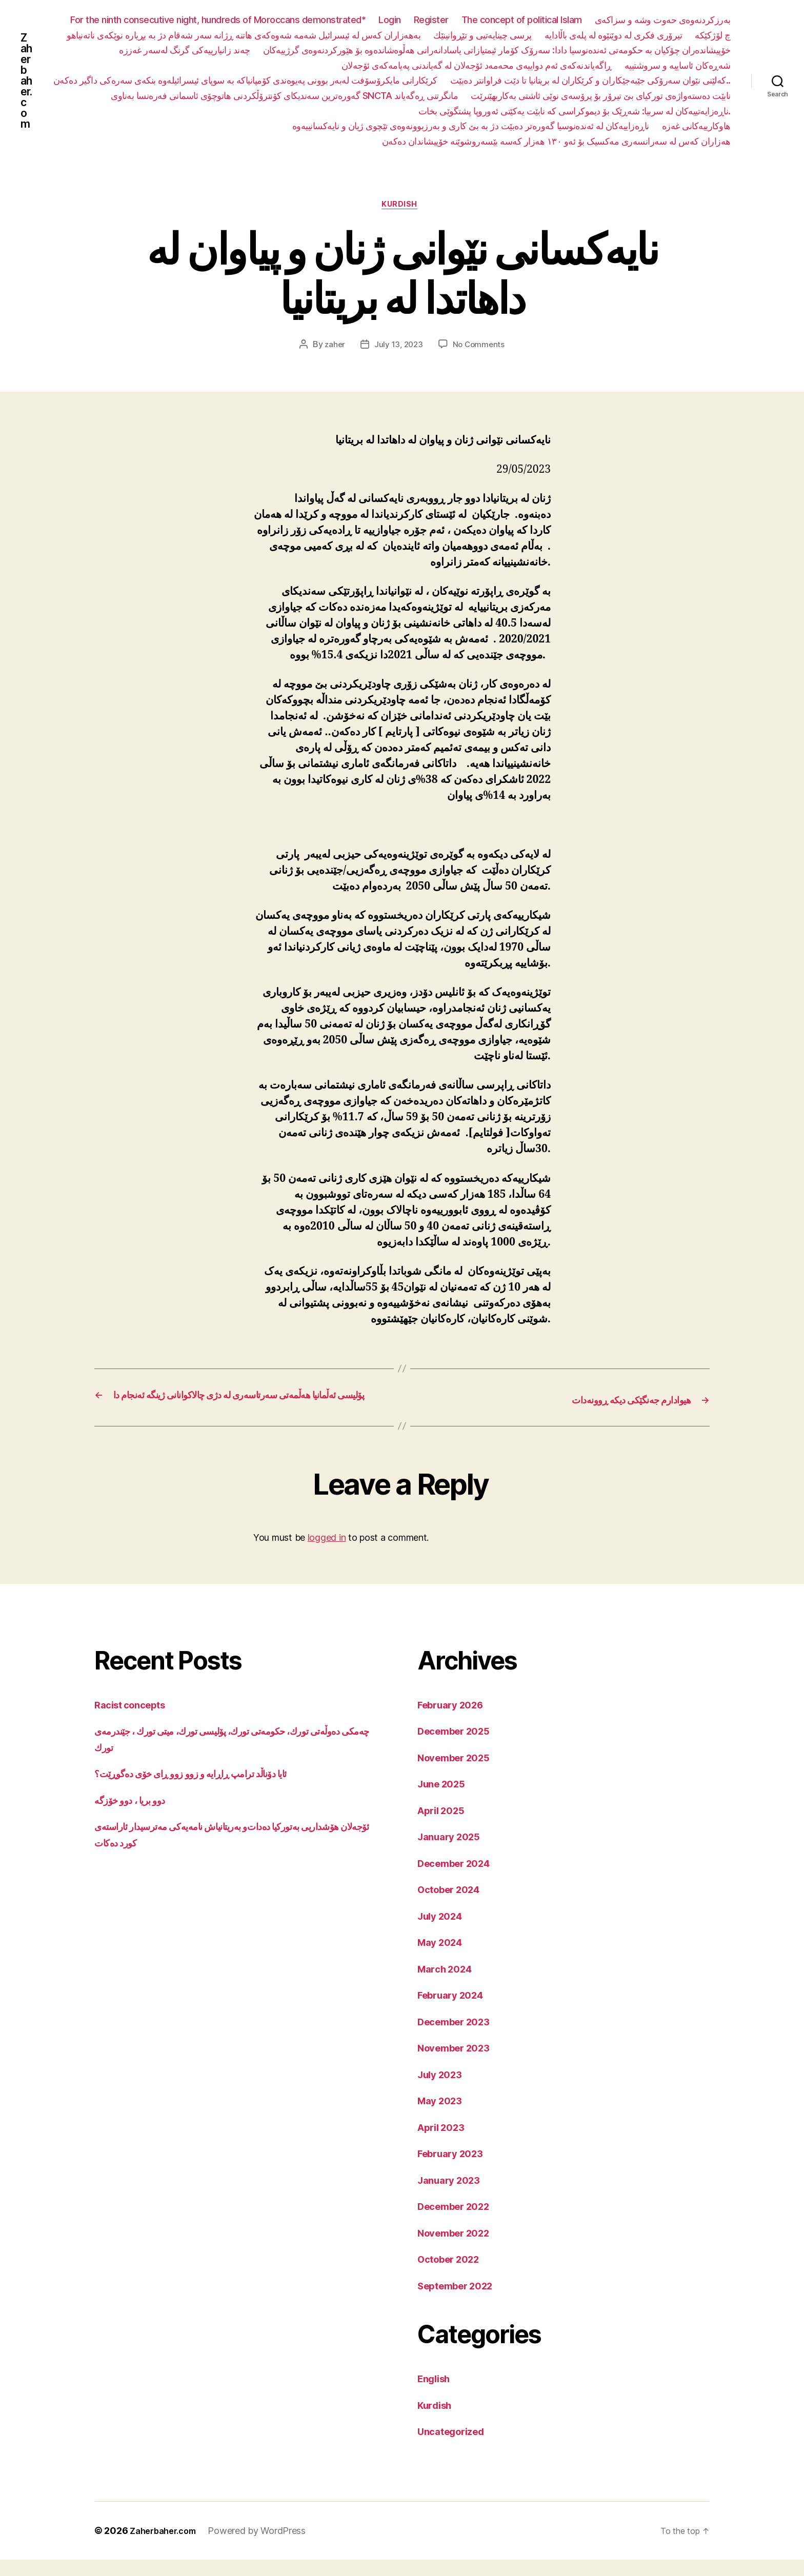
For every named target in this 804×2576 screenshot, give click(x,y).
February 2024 (455, 2011)
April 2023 (444, 2143)
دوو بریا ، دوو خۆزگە (135, 1816)
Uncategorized (455, 2448)
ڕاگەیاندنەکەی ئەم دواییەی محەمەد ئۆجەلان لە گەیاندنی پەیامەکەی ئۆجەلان (476, 65)
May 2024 (443, 1959)
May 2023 (442, 2117)
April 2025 (444, 1826)
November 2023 (458, 2064)
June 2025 (444, 1800)
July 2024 (443, 1932)
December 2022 (458, 2223)
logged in (327, 1554)
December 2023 (458, 2037)
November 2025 (458, 1773)
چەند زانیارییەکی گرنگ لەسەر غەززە (184, 50)
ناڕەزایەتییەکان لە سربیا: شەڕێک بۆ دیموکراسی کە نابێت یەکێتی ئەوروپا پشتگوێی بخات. (574, 111)
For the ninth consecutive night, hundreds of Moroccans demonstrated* (218, 19)
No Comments (480, 347)
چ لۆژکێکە (713, 35)
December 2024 (459, 1879)
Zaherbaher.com (27, 80)
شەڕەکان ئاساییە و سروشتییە (678, 65)
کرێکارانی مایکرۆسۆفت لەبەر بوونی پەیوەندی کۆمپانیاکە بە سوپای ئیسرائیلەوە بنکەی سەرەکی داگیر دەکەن (539, 80)
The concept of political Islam (521, 19)
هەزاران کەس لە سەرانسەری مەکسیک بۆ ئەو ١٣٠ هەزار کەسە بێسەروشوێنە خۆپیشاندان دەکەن (556, 141)
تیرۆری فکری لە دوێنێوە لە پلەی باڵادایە (613, 35)
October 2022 (453, 2275)
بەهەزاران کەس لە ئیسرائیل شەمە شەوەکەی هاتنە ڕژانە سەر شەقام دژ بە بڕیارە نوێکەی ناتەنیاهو (243, 35)
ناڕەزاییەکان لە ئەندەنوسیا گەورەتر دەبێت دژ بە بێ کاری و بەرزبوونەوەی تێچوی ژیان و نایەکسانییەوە (470, 125)
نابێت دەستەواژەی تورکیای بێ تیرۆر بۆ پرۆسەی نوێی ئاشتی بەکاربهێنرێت (276, 111)
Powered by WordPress (265, 2547)
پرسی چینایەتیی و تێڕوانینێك (482, 35)
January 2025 (452, 1853)
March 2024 (448, 1985)
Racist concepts (134, 1721)
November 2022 (458, 2249)
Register (431, 19)
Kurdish (402, 206)
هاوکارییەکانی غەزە (696, 125)
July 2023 (443, 2090)
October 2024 (453, 1906)
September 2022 (460, 2302)
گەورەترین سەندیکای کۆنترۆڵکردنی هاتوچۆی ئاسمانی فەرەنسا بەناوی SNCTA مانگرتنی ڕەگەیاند (557, 95)
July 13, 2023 (398, 347)
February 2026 (455, 1721)
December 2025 (458, 1747)
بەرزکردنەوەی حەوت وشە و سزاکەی (663, 19)
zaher (333, 347)
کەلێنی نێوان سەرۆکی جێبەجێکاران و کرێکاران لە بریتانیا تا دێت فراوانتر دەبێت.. (230, 95)
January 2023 (452, 2196)
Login (389, 19)
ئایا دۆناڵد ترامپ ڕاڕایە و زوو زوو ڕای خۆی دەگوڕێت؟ (206, 1790)
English (436, 2395)
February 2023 (455, 2170)
